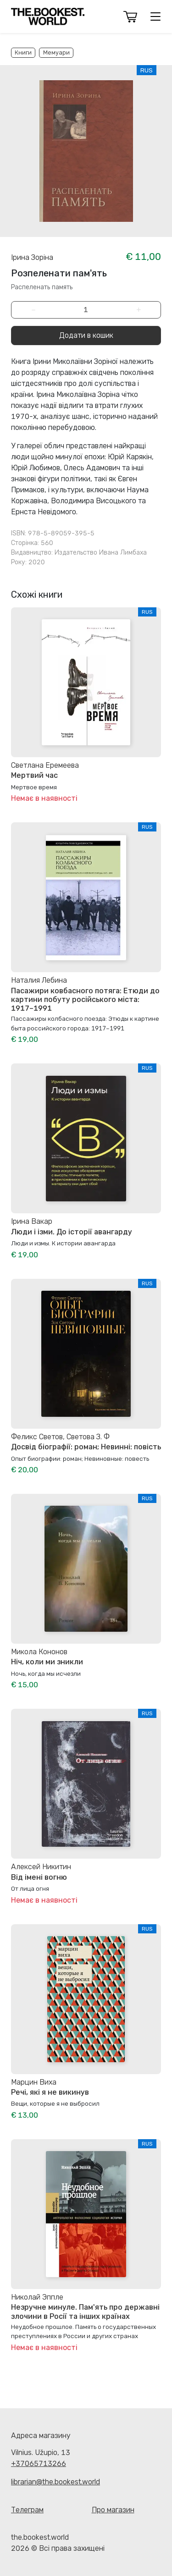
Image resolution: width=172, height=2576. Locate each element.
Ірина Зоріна (32, 257)
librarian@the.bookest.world (55, 2481)
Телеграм (27, 2509)
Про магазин (113, 2509)
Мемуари (56, 52)
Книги (23, 52)
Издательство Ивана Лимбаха (101, 552)
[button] (130, 17)
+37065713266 (38, 2463)
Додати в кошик (86, 335)
